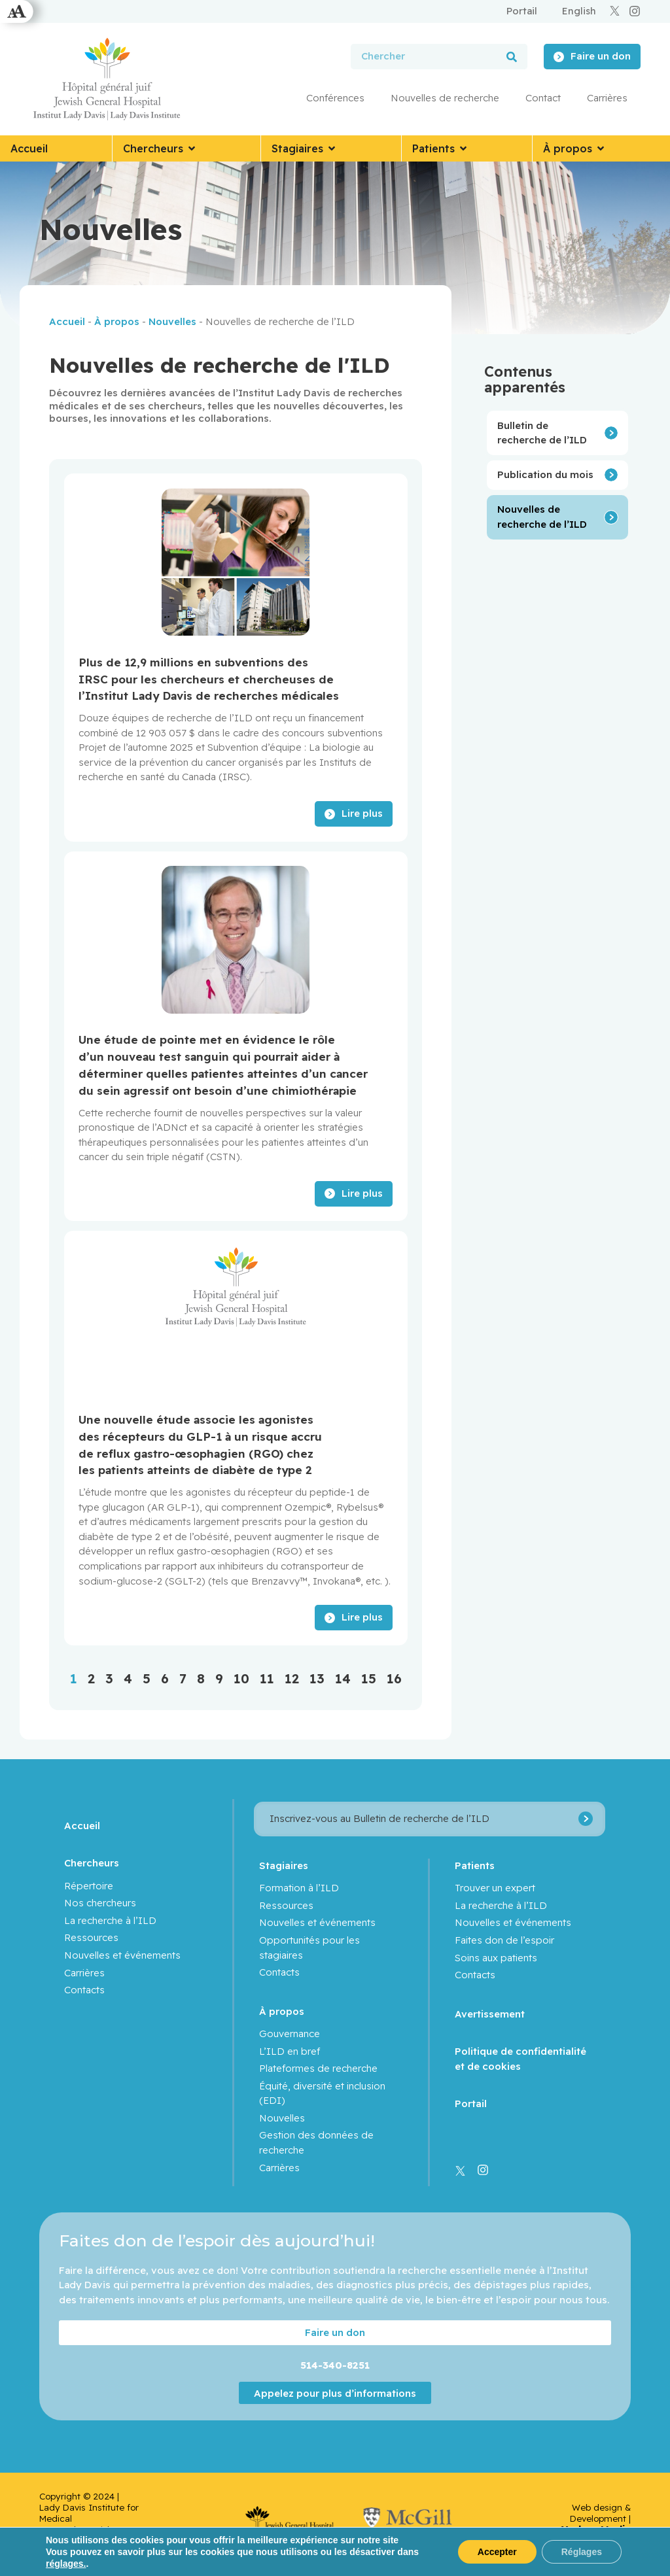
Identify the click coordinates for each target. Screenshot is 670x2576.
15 (368, 1678)
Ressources (91, 1937)
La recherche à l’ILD (110, 1920)
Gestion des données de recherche (316, 2142)
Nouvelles (172, 321)
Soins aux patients (496, 1957)
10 (241, 1678)
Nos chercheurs (100, 1903)
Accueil (67, 321)
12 (292, 1678)
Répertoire (88, 1886)
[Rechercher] (511, 56)
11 (267, 1678)
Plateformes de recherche (318, 2068)
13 (317, 1678)
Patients (475, 1865)
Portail (471, 2103)
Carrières (607, 98)
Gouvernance (289, 2033)
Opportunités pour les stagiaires (309, 1947)
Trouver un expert (495, 1887)
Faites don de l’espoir (504, 1940)
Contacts (84, 1990)
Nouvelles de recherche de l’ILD (542, 516)
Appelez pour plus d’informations (335, 2392)
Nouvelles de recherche (445, 98)
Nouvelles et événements (122, 1955)
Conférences (335, 98)
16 (394, 1678)
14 (343, 1678)
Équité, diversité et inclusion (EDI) (322, 2093)
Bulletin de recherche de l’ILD (542, 433)
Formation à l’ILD (299, 1887)
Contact (543, 98)
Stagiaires (283, 1865)
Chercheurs (91, 1863)
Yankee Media (596, 2529)
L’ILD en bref (289, 2051)
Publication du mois (545, 474)
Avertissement (490, 2014)
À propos (116, 321)
